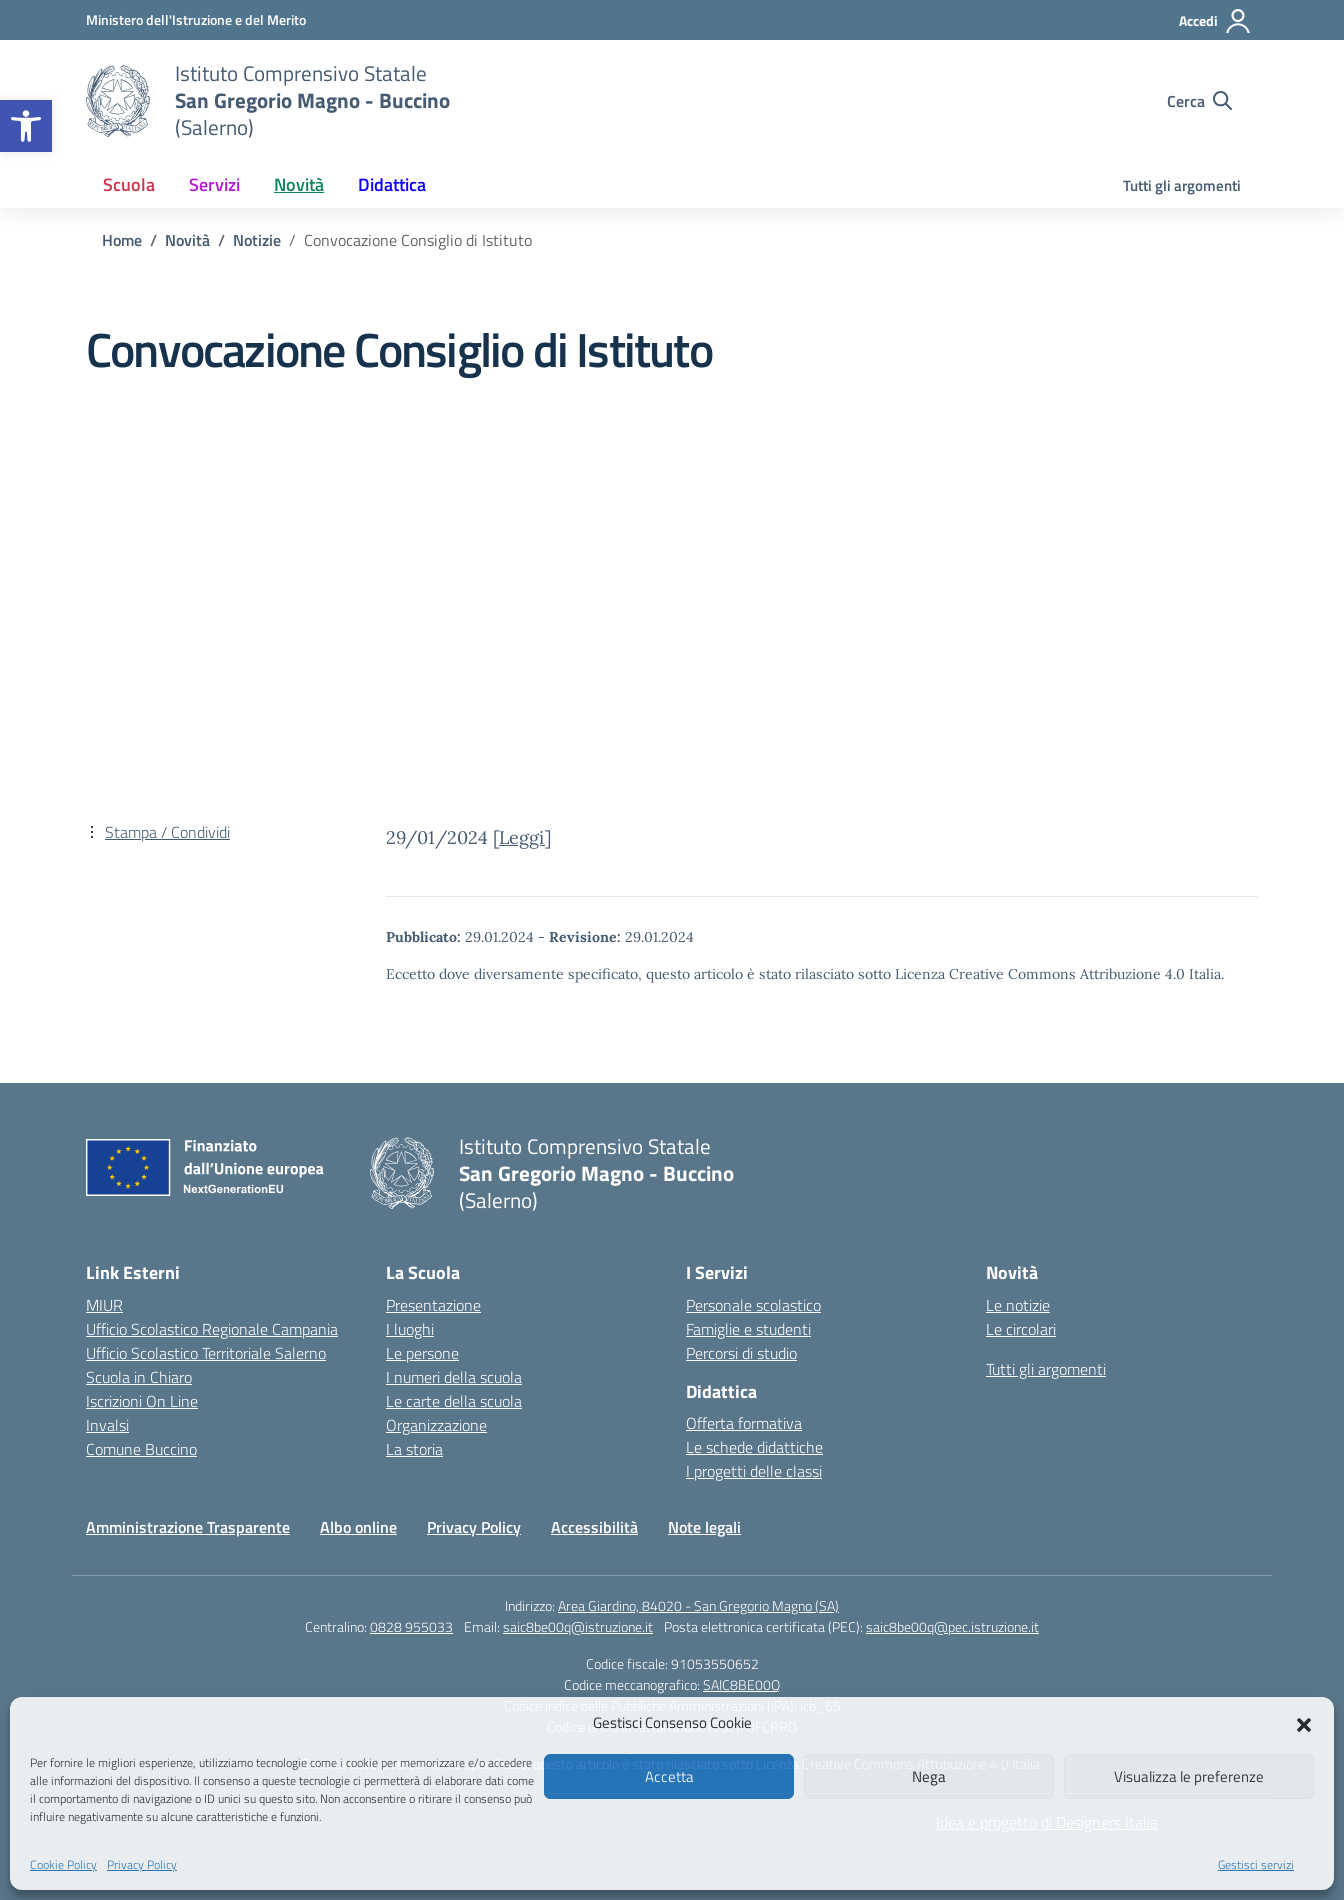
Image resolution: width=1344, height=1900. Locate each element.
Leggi (522, 837)
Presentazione (433, 1305)
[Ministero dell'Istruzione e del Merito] (196, 19)
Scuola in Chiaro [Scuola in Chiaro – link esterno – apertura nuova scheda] (139, 1377)
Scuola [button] (129, 184)
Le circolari (1021, 1329)
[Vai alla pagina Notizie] (257, 240)
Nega (929, 1776)
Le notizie (1018, 1305)
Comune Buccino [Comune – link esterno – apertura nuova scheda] (141, 1449)
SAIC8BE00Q (741, 1684)
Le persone (422, 1353)
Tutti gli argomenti (1182, 185)
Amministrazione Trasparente (188, 1527)
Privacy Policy (142, 1864)
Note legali (704, 1527)
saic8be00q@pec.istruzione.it (952, 1626)
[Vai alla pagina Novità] (187, 240)
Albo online (358, 1527)
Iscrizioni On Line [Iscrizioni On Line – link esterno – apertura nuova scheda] (142, 1401)
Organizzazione (436, 1425)
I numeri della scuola (454, 1377)
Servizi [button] (214, 184)
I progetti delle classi (754, 1471)
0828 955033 (411, 1626)
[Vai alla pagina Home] (122, 240)
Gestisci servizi (1256, 1864)
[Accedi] (1215, 21)
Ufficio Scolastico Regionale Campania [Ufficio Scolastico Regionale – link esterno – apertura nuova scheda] (212, 1329)
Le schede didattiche (754, 1447)
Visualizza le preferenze (1189, 1776)
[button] (26, 126)
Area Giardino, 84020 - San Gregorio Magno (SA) (698, 1605)
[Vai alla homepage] (118, 101)
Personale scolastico (753, 1305)
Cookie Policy (63, 1864)
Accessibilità (594, 1527)
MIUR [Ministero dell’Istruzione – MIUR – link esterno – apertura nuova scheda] (104, 1305)
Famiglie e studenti (748, 1329)
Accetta (669, 1776)
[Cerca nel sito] (1199, 101)
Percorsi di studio (741, 1353)
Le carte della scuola (454, 1401)
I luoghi (410, 1329)
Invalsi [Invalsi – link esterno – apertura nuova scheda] (107, 1425)
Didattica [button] (392, 184)
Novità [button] (299, 184)
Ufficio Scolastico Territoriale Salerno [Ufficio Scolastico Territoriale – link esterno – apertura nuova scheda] (206, 1353)
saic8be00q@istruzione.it (578, 1626)
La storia (414, 1449)
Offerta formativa (744, 1423)
